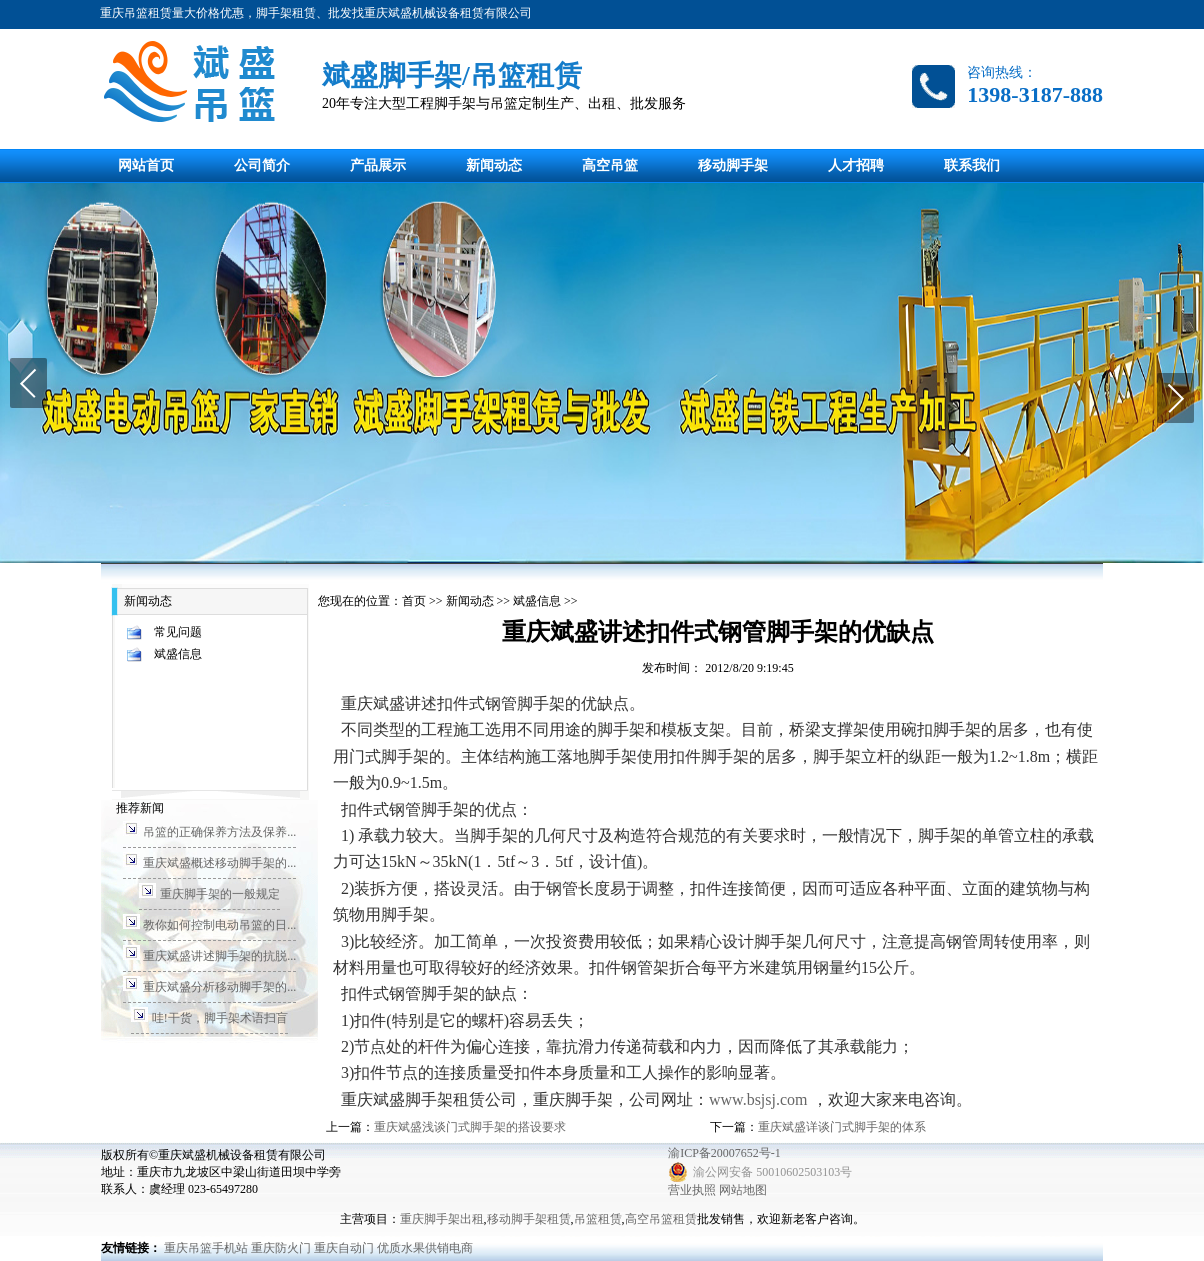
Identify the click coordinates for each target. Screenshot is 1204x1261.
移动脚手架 (733, 165)
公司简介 (262, 165)
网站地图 (743, 1190)
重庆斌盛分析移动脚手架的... (219, 987)
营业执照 (692, 1190)
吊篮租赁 (598, 1219)
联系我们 (972, 165)
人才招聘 (856, 165)
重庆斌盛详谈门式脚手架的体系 (842, 1127)
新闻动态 (494, 165)
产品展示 (378, 165)
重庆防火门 (281, 1248)
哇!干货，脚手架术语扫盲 (220, 1018)
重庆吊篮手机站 (206, 1248)
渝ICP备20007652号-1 (724, 1153)
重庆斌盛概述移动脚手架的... (219, 863)
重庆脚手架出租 (442, 1219)
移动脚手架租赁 (529, 1219)
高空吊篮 (610, 165)
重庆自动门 (344, 1248)
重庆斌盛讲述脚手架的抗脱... (219, 956)
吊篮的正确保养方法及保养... (219, 832)
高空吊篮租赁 (661, 1219)
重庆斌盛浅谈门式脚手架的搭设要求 (470, 1127)
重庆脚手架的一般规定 (220, 894)
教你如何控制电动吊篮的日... (219, 925)
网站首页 (146, 165)
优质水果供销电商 (425, 1248)
